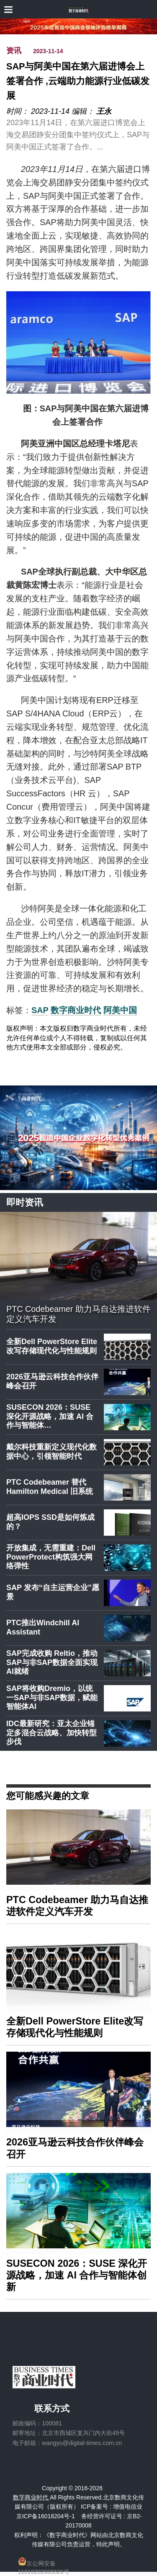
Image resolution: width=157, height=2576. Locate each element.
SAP (40, 1010)
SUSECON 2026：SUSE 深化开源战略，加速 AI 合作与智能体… (49, 1416)
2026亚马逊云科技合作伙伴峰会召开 (52, 1381)
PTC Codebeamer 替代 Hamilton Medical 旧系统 (49, 1487)
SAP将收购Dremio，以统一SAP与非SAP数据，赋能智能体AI (52, 1697)
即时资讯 (24, 1202)
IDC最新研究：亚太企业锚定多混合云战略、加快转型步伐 (51, 1732)
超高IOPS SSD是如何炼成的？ (50, 1522)
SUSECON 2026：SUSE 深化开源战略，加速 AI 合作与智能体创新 (76, 2275)
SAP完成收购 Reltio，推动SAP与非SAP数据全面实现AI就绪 (52, 1662)
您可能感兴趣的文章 (47, 1795)
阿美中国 (120, 1010)
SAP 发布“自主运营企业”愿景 (52, 1592)
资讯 (13, 50)
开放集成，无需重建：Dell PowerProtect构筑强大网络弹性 (50, 1557)
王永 (103, 111)
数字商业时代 (76, 1010)
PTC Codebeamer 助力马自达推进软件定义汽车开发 (78, 1314)
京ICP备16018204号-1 (45, 2516)
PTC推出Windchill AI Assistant (42, 1627)
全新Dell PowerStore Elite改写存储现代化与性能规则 (51, 1346)
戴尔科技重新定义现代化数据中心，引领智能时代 (51, 1451)
